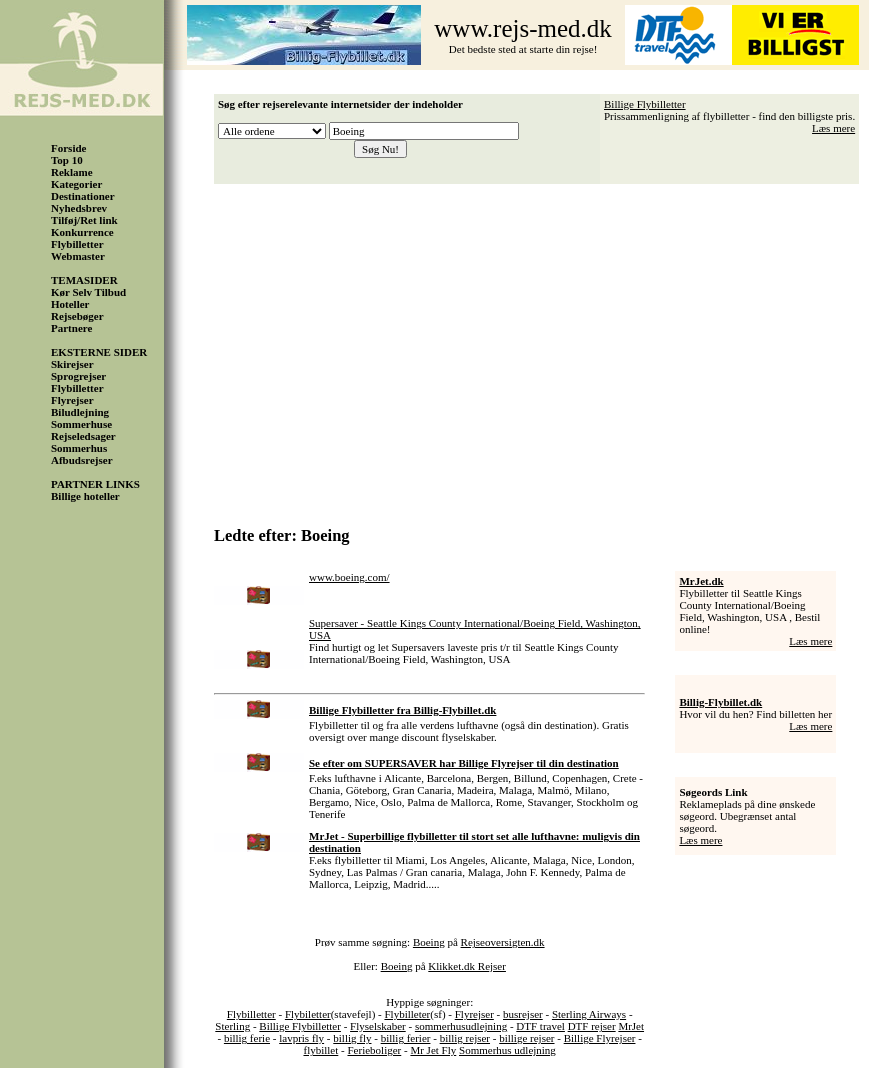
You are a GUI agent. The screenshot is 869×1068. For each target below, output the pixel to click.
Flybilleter (407, 1014)
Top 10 (67, 160)
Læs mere (833, 128)
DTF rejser (592, 1026)
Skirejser (72, 364)
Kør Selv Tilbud (88, 292)
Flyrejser (72, 400)
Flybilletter (77, 244)
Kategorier (76, 184)
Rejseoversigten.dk (503, 942)
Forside (68, 148)
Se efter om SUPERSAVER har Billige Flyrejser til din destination (464, 763)
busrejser (523, 1014)
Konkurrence (82, 232)
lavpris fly (301, 1038)
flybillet (320, 1050)
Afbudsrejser (82, 460)
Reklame (72, 172)
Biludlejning (80, 412)
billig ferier (406, 1038)
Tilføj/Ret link (84, 220)
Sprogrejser (78, 376)
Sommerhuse (81, 424)
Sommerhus (79, 448)
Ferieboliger (374, 1050)
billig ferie (247, 1038)
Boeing (429, 942)
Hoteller (70, 304)
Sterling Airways (589, 1014)
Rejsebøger (77, 316)
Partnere (71, 328)
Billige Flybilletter (645, 104)
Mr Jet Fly (433, 1050)
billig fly (352, 1038)
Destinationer (83, 196)
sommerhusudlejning (461, 1026)
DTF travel (540, 1026)
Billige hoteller (85, 496)
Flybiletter (308, 1014)
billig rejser (465, 1038)
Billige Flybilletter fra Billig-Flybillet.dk (402, 710)
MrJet (631, 1026)
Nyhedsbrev (79, 208)
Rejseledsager (83, 436)
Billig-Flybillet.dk (720, 702)
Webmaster (78, 256)
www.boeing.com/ (349, 577)
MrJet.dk (701, 581)
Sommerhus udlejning (507, 1050)
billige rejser (526, 1038)
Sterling (232, 1026)
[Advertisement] (542, 348)
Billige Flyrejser (600, 1038)
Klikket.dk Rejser (467, 966)
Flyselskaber (378, 1026)
